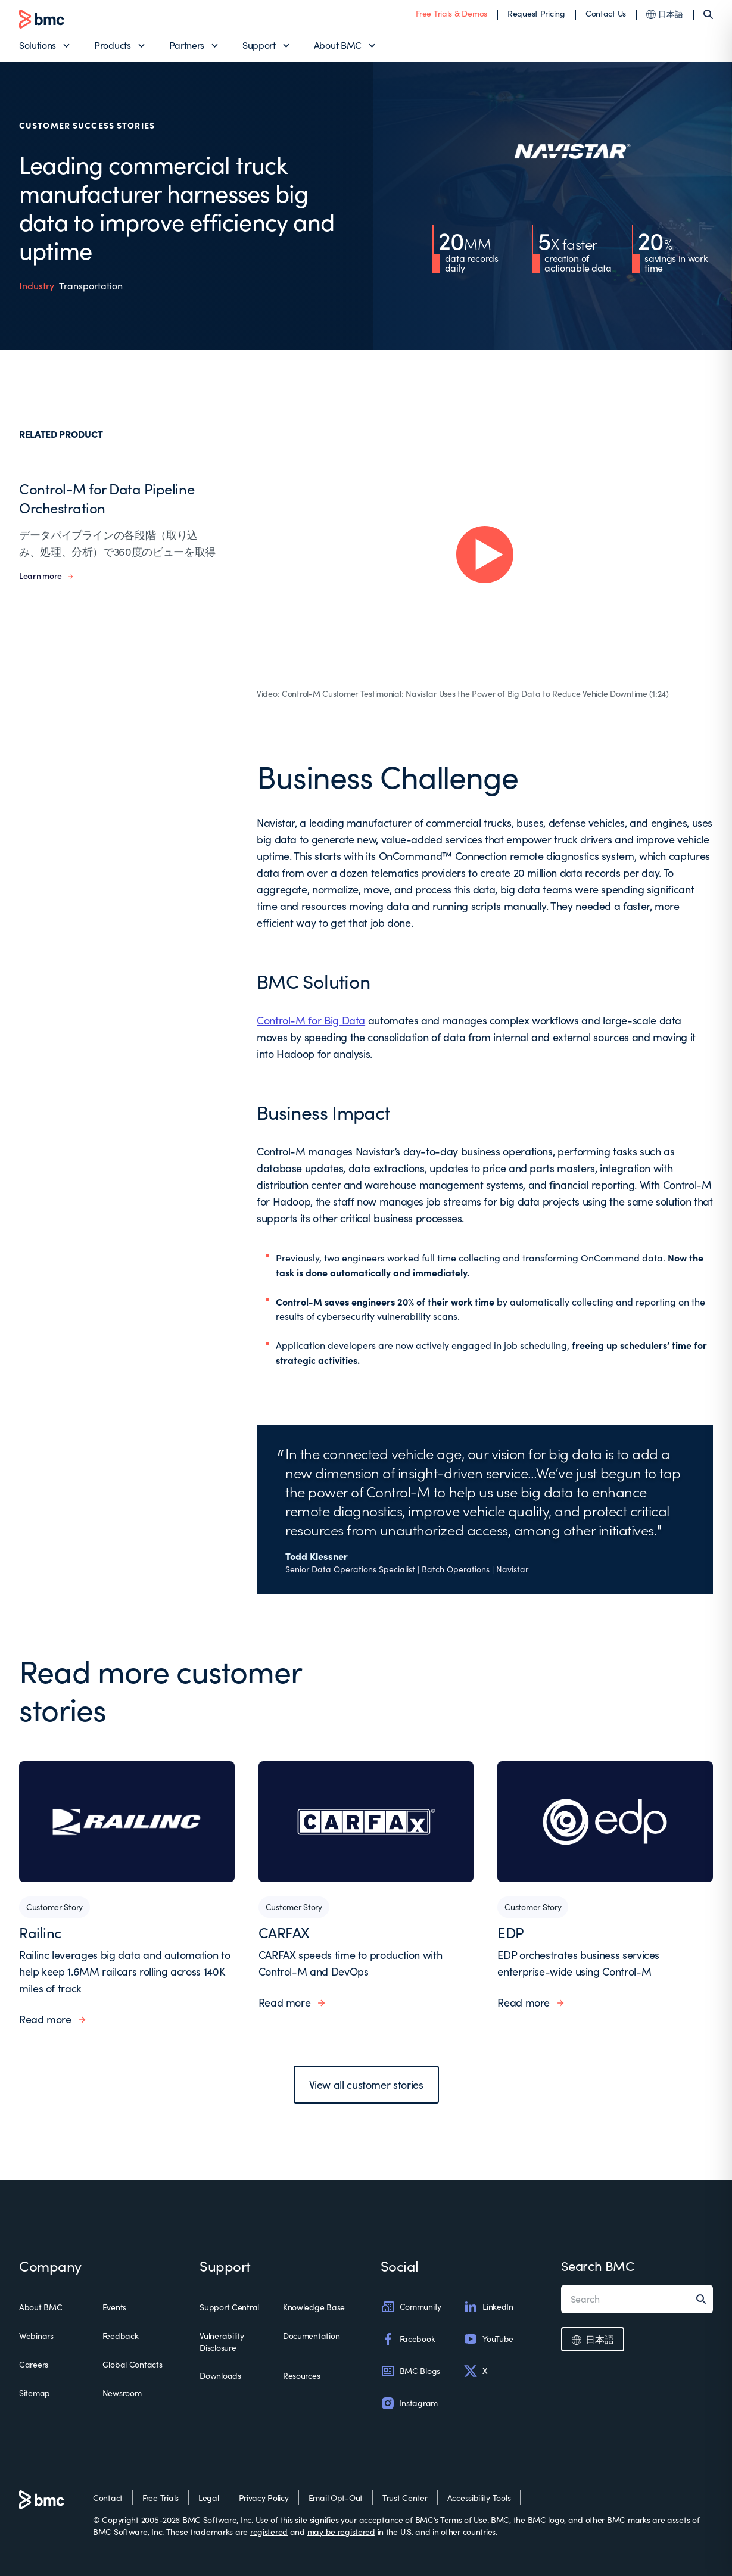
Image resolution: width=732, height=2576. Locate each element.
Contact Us (605, 13)
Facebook (408, 2339)
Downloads (220, 2375)
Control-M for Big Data (311, 1020)
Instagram (409, 2403)
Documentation (311, 2335)
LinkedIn (488, 2307)
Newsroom (122, 2393)
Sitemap (34, 2393)
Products (112, 45)
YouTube (488, 2339)
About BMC (338, 45)
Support (259, 45)
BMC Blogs (410, 2371)
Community (411, 2307)
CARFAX (284, 1932)
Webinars (36, 2335)
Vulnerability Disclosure (222, 2341)
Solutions (37, 45)
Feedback (120, 2335)
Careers (33, 2364)
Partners (186, 45)
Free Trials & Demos (451, 13)
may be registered (341, 2531)
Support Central (229, 2307)
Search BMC (597, 2266)
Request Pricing (536, 13)
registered (269, 2531)
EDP (510, 1932)
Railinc (40, 1932)
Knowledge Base (314, 2307)
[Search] (708, 14)
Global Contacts (132, 2364)
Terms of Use (463, 2519)
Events (114, 2307)
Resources (301, 2375)
